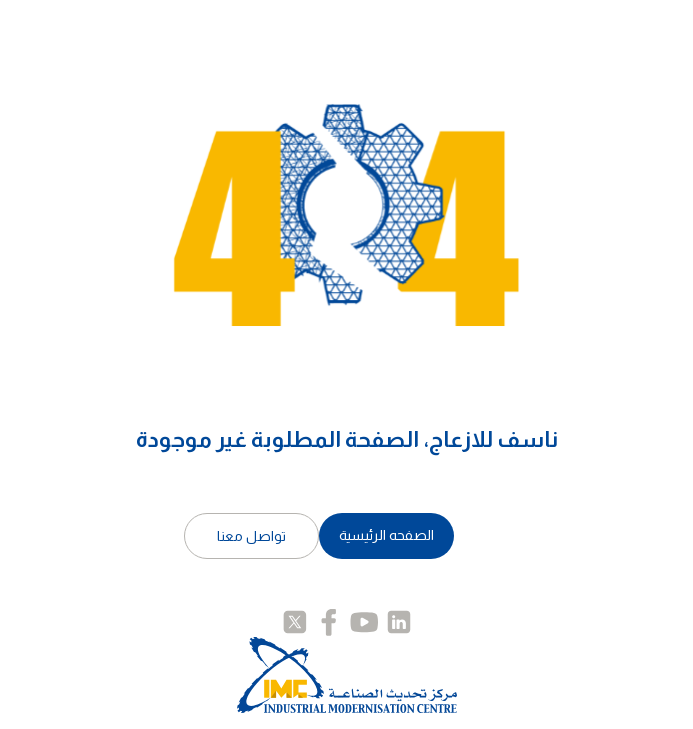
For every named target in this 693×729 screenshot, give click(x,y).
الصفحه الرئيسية (386, 535)
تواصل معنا (251, 536)
